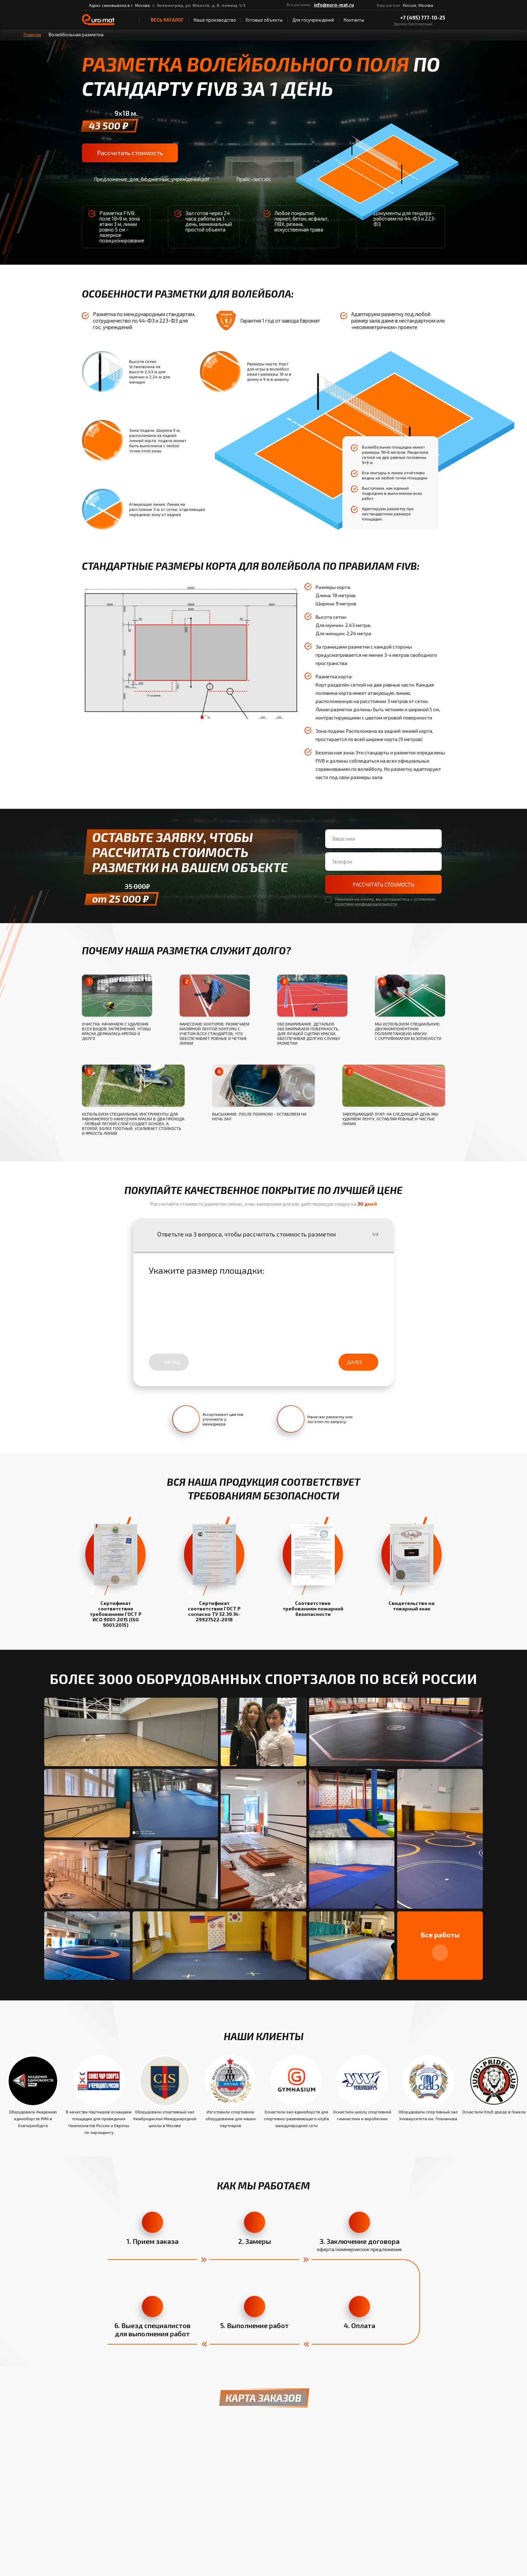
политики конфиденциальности (366, 904)
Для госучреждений (313, 20)
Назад (168, 1363)
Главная (32, 34)
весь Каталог (164, 20)
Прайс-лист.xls (247, 179)
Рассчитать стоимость (129, 153)
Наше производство (215, 20)
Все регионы (298, 4)
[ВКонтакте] (360, 5)
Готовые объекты (264, 20)
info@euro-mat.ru (334, 5)
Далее (358, 1363)
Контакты (354, 20)
